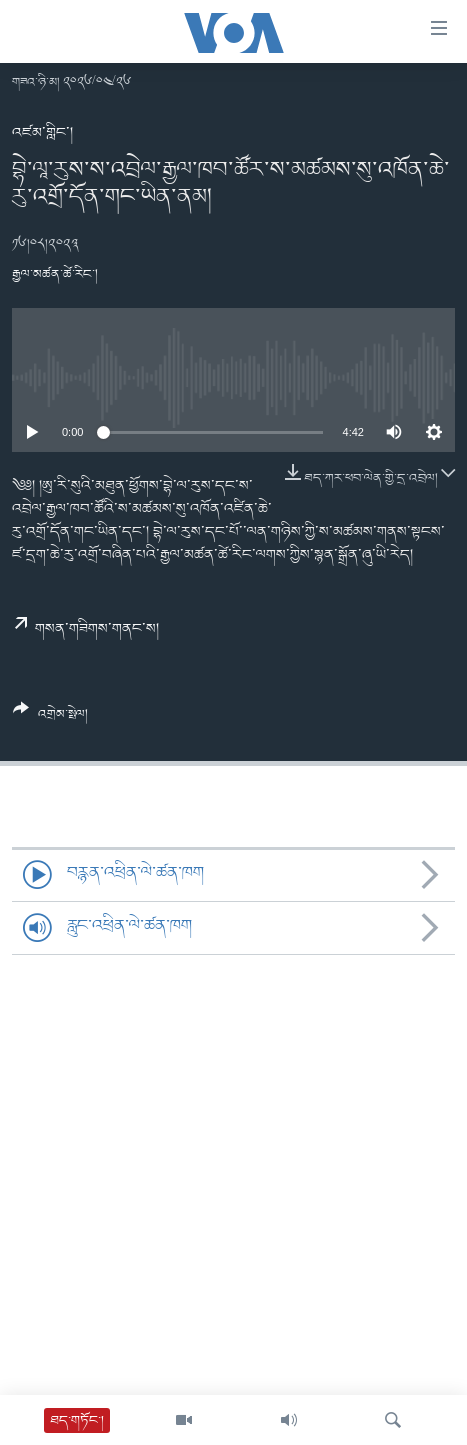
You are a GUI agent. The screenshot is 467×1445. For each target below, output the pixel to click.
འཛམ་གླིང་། (42, 133)
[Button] (50, 719)
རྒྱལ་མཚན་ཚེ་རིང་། (55, 274)
